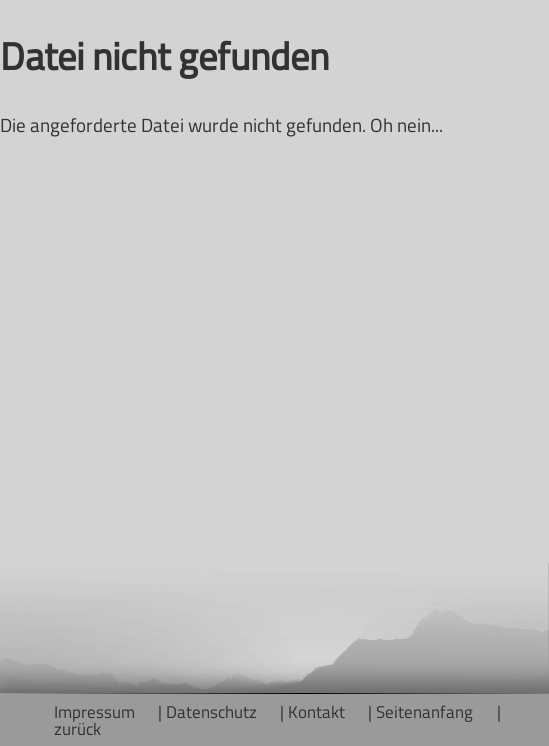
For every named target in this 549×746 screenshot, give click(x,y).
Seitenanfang (424, 711)
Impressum (94, 711)
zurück (77, 728)
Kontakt (316, 711)
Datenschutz (211, 711)
